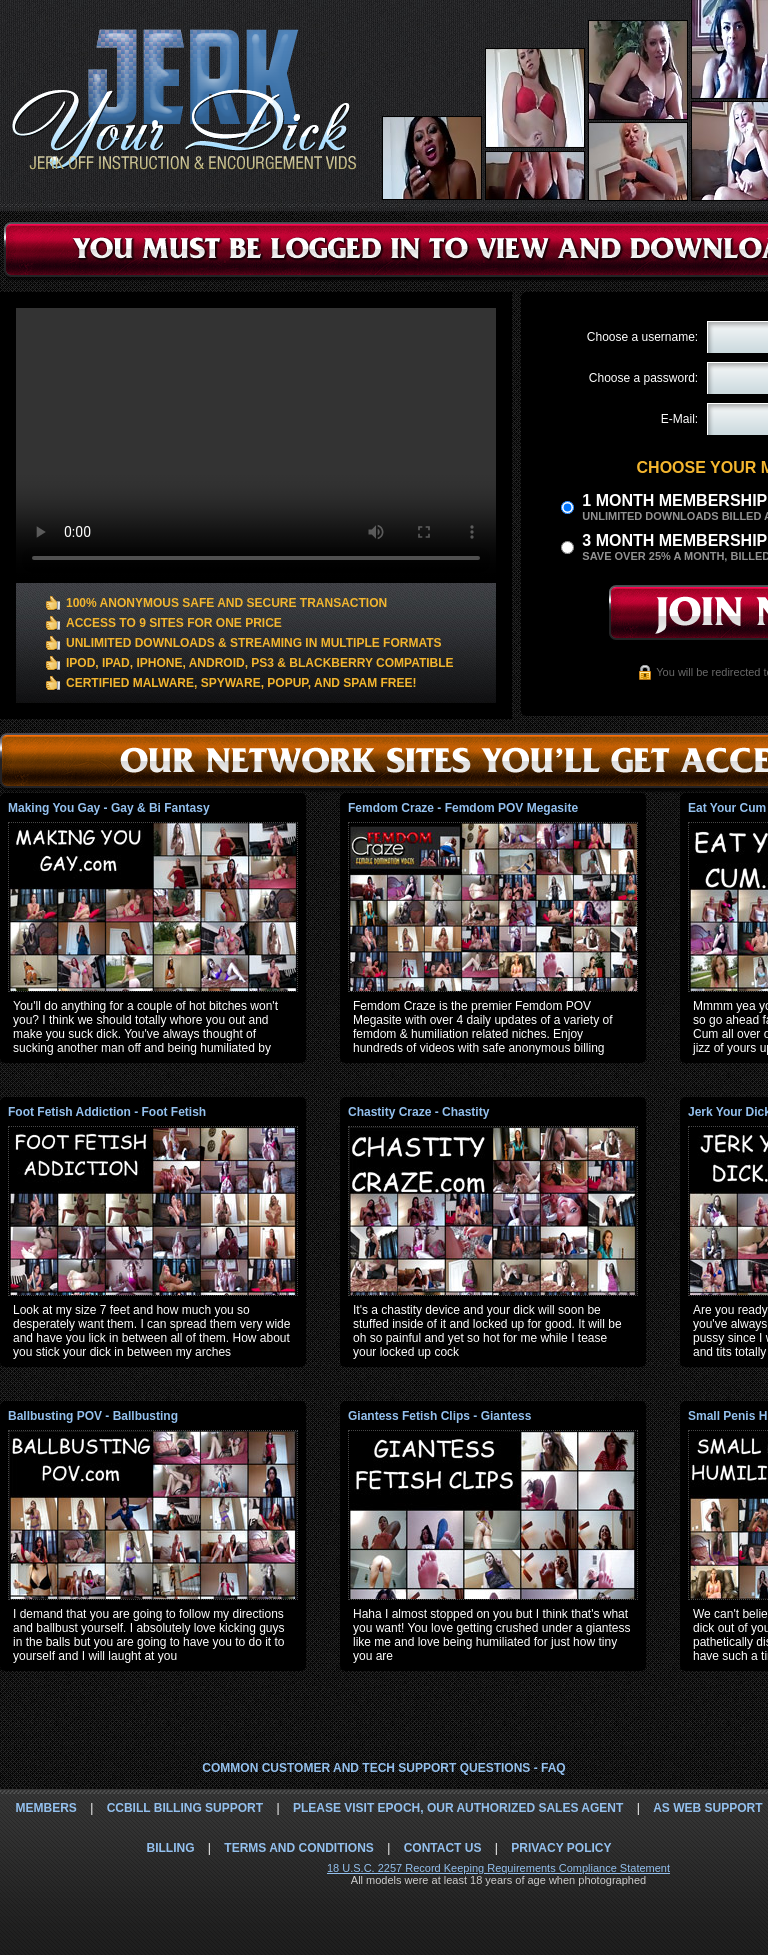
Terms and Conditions (299, 1848)
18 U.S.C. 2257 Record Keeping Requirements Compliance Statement (498, 1868)
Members (45, 1808)
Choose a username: (642, 337)
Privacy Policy (561, 1848)
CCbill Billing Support (185, 1808)
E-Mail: (679, 419)
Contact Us (443, 1848)
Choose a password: (643, 378)
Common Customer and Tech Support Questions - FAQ (383, 1768)
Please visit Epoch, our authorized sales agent (458, 1808)
